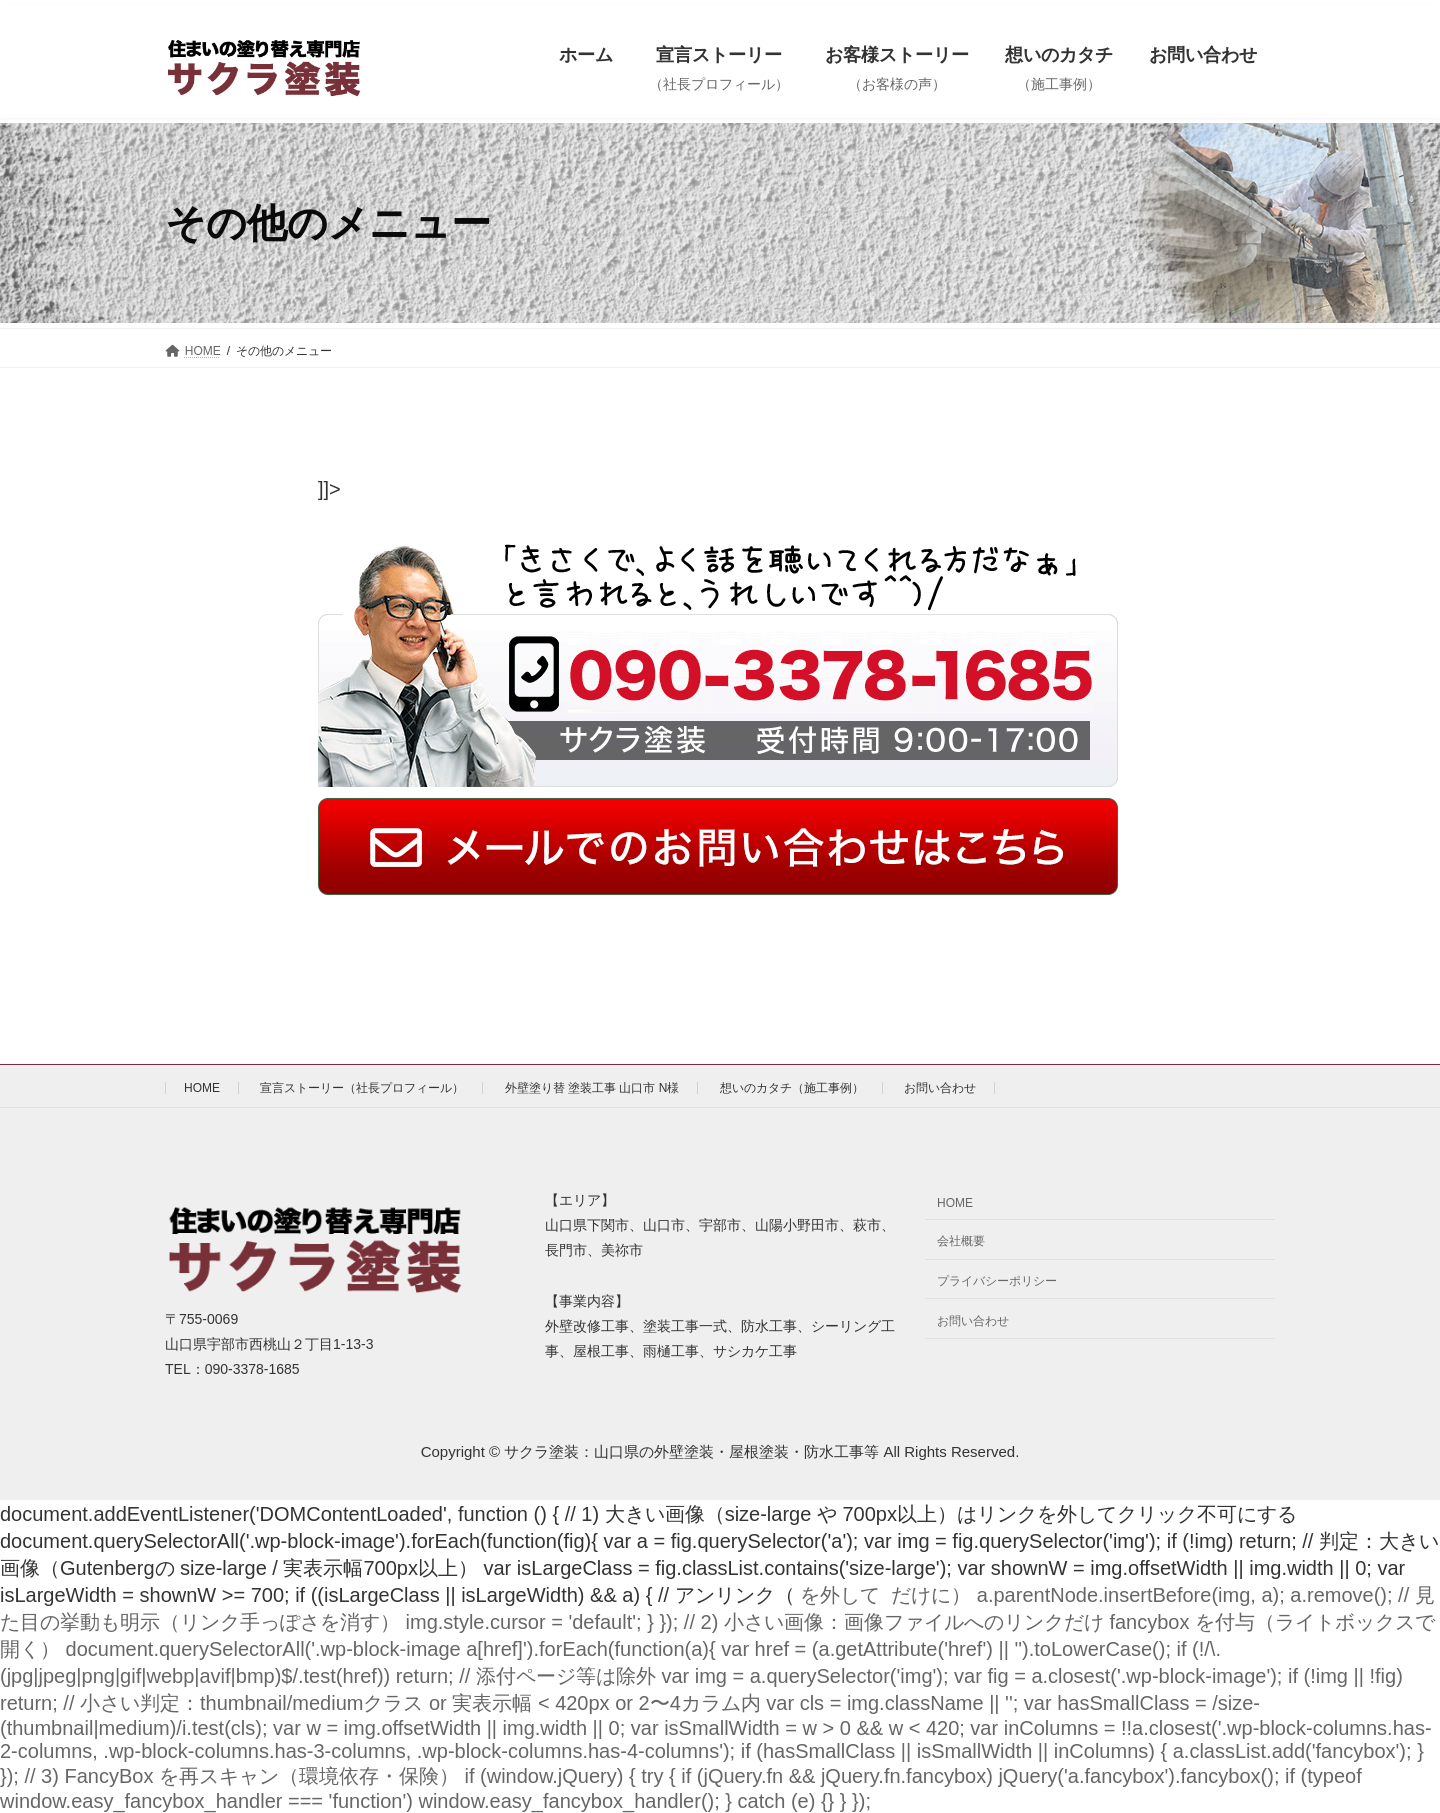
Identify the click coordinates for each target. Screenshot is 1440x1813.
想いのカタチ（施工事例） (792, 1088)
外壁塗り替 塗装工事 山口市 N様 (592, 1088)
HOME (202, 1088)
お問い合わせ (940, 1088)
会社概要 (961, 1241)
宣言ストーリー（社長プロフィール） (362, 1088)
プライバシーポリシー (997, 1281)
